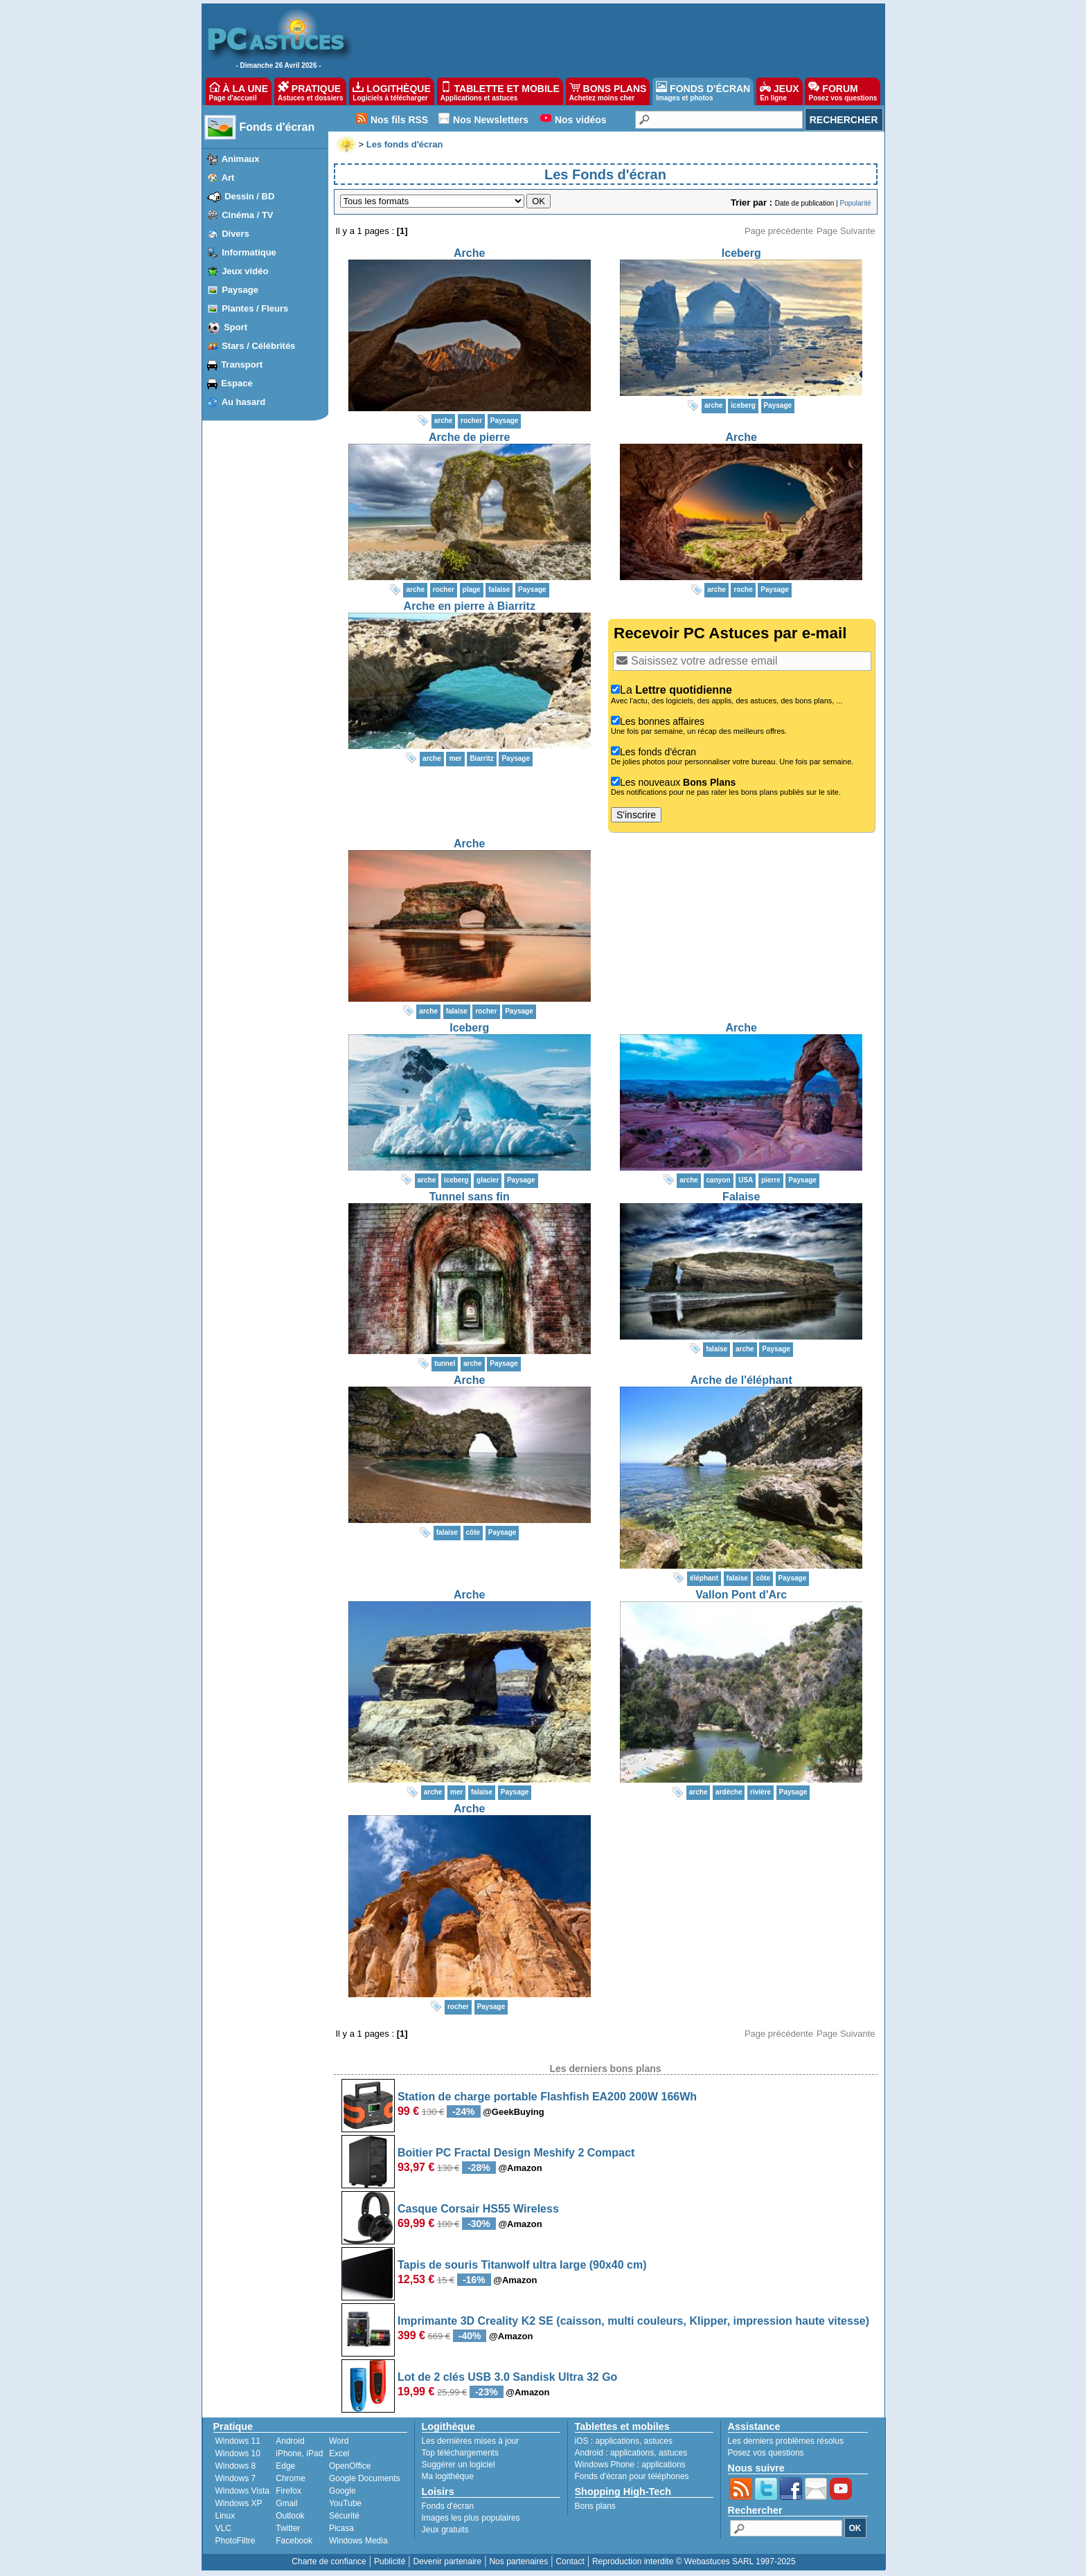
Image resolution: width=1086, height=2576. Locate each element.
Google (342, 2491)
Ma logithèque (448, 2476)
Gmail (286, 2503)
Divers (235, 233)
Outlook (290, 2516)
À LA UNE (238, 91)
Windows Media (358, 2541)
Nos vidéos (581, 119)
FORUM (842, 91)
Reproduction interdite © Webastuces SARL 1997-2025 (694, 2561)
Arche (469, 253)
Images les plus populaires (471, 2518)
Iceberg (741, 253)
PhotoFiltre (235, 2541)
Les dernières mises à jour (470, 2441)
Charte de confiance (329, 2561)
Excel (339, 2453)
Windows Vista (242, 2491)
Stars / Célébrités (258, 346)
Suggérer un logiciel (458, 2464)
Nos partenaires (518, 2561)
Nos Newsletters (490, 119)
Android (290, 2441)
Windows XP (238, 2503)
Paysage (240, 290)
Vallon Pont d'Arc (741, 1595)
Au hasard (244, 402)
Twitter (288, 2528)
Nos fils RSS (399, 119)
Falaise (741, 1197)
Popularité (855, 203)
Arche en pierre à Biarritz (469, 606)
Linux (225, 2516)
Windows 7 (235, 2478)
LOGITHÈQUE (391, 91)
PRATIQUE (311, 91)
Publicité (389, 2561)
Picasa (341, 2528)
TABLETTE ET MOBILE (500, 91)
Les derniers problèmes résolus (786, 2441)
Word (338, 2441)
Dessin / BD (249, 196)
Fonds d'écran (277, 127)
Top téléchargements (460, 2453)
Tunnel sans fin (469, 1197)
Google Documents (364, 2478)
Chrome (290, 2478)
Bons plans (595, 2506)
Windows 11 (237, 2441)
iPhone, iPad (299, 2453)
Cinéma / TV (247, 215)
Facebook (294, 2541)
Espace (237, 383)
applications (617, 2441)
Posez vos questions (766, 2453)
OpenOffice (350, 2466)
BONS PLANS (608, 91)
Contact (569, 2561)
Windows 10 (237, 2453)
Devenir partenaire (447, 2561)
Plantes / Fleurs (255, 308)
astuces (658, 2441)
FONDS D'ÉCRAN (703, 91)
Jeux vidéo (245, 271)
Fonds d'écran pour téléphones (632, 2476)
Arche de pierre (469, 437)
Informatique (249, 252)
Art (228, 177)
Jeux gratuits (445, 2529)
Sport (235, 327)
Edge (285, 2466)
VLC (223, 2528)
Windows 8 (235, 2466)
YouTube (345, 2503)
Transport (241, 364)
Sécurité (344, 2516)
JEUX (779, 91)
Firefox (288, 2491)
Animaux (241, 159)
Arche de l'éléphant (741, 1380)
